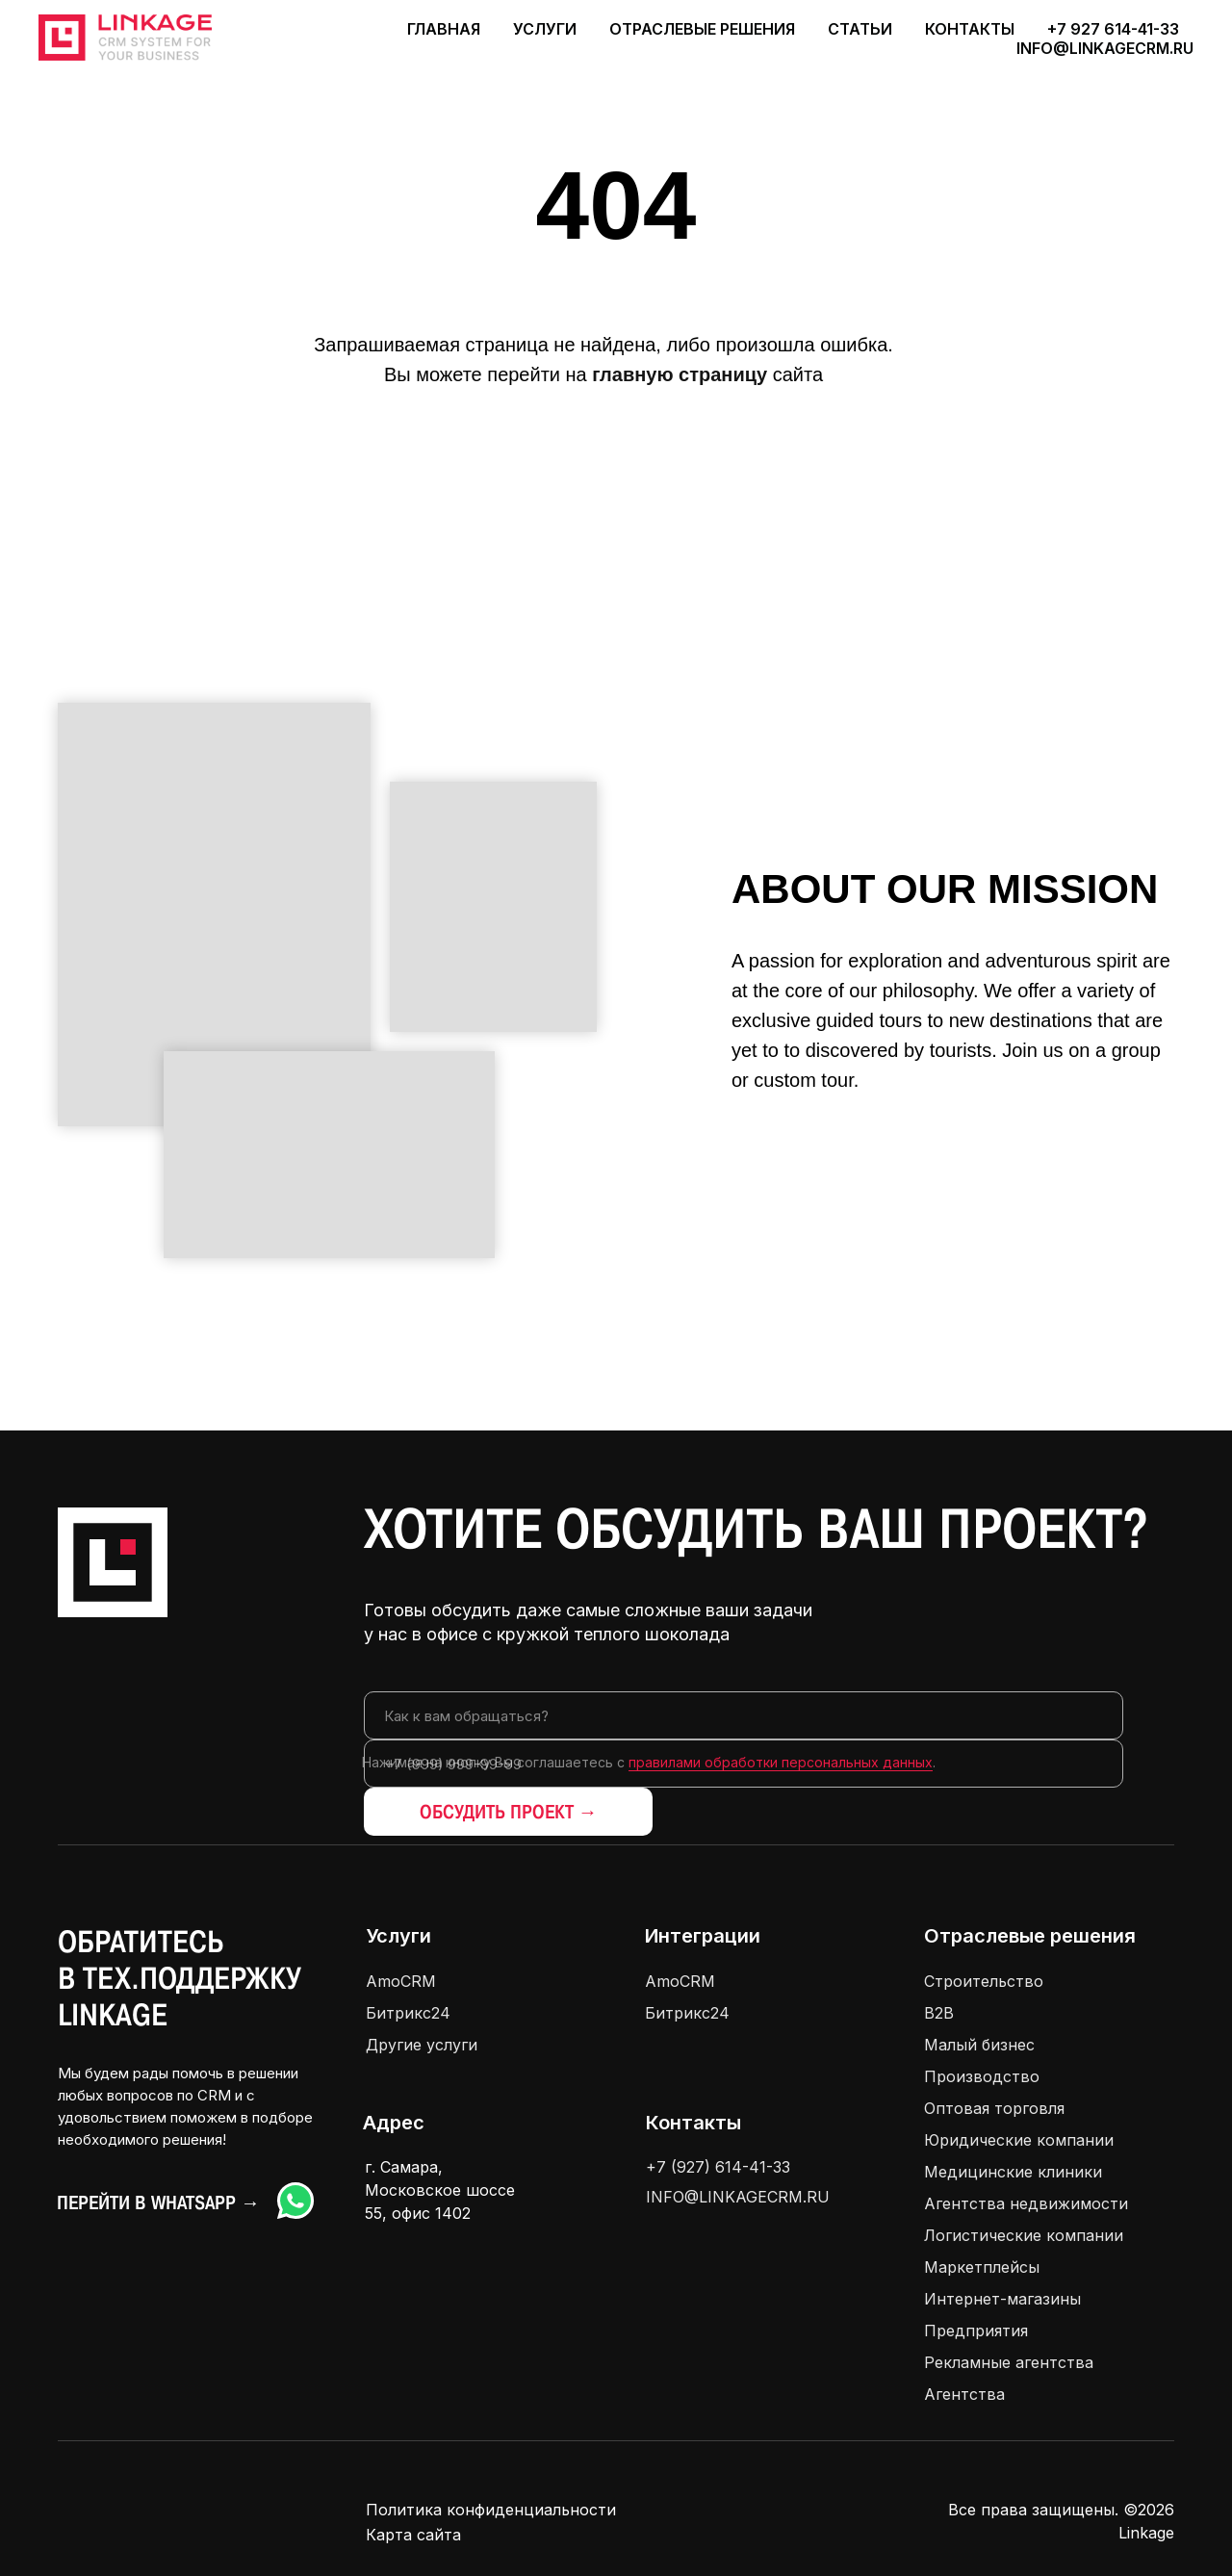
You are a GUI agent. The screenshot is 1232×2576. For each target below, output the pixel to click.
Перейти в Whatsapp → (158, 2202)
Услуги (398, 1935)
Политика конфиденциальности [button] (491, 2509)
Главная (443, 29)
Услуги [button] (545, 29)
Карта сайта (413, 2534)
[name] (743, 1715)
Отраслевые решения (1030, 1935)
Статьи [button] (860, 29)
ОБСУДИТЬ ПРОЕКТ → (509, 1811)
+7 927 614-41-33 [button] (1113, 29)
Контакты (969, 29)
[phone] (743, 1763)
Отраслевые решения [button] (702, 29)
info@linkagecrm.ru (1105, 48)
